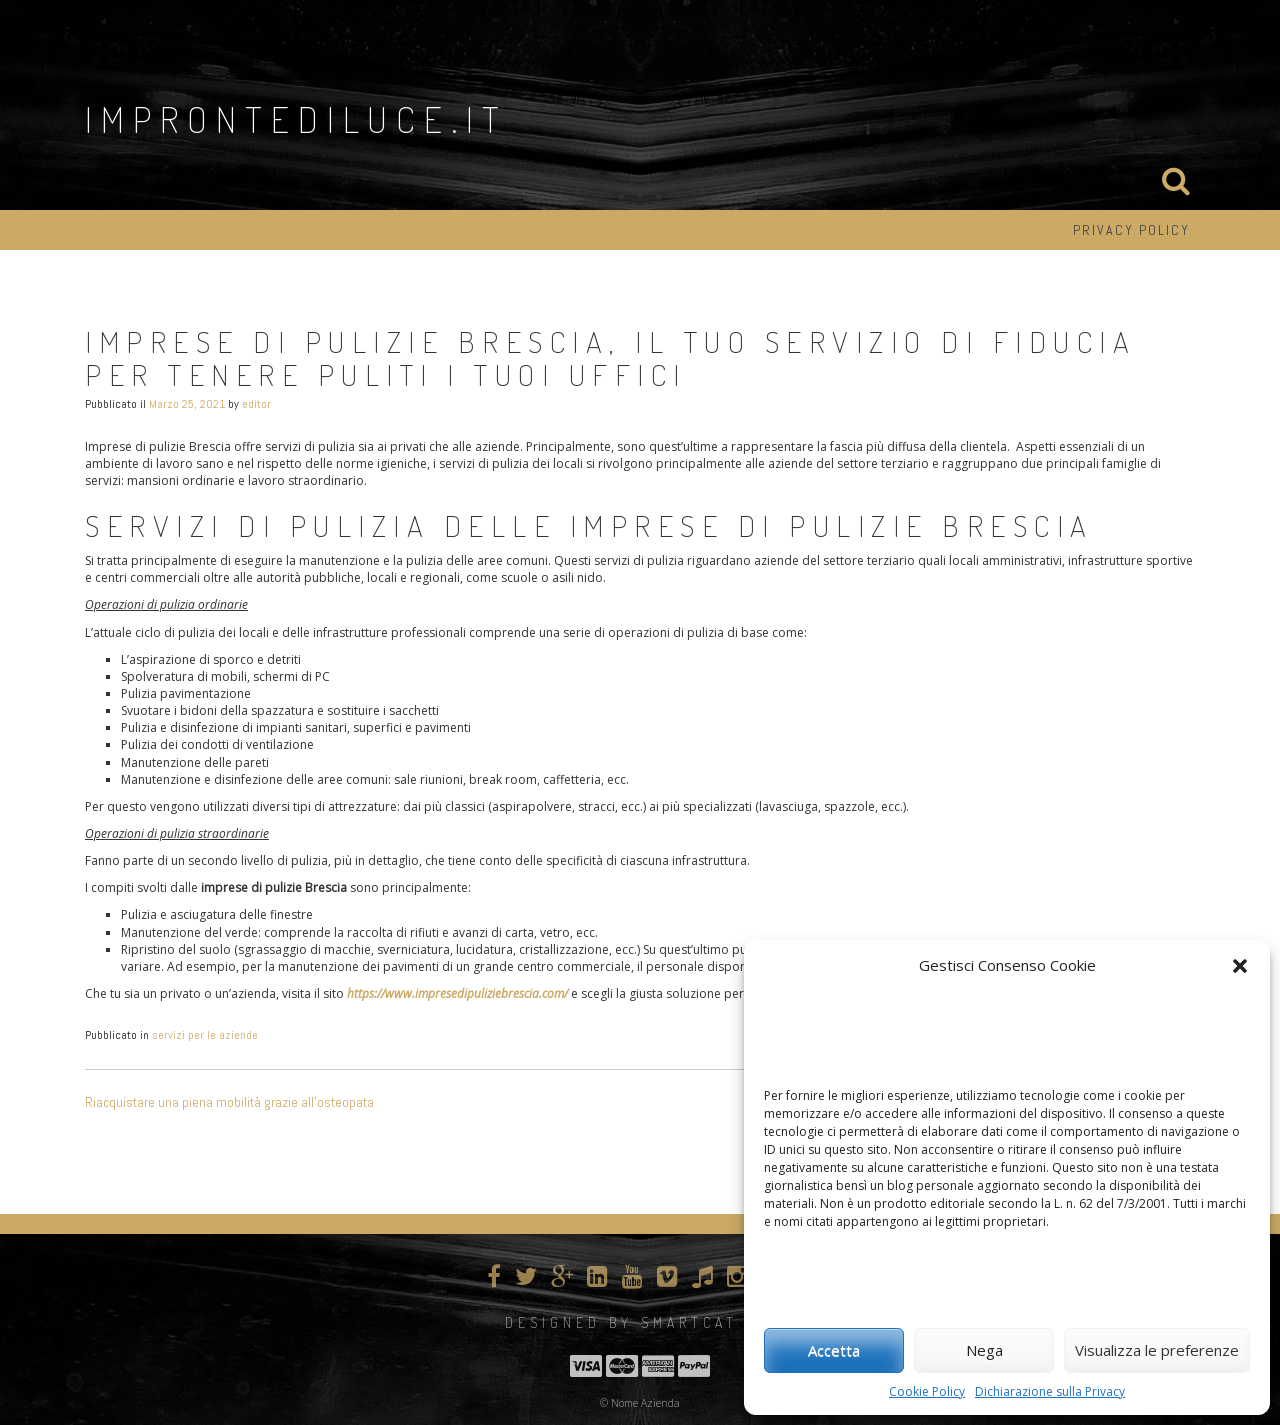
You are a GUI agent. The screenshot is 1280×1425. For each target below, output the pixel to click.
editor (256, 404)
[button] (1240, 966)
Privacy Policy (1131, 230)
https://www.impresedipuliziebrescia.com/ (457, 993)
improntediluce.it (296, 119)
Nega (984, 1350)
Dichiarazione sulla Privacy (1050, 1391)
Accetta (834, 1350)
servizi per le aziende (205, 1035)
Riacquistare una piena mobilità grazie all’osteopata (229, 1102)
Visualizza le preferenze (1157, 1350)
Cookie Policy (927, 1391)
